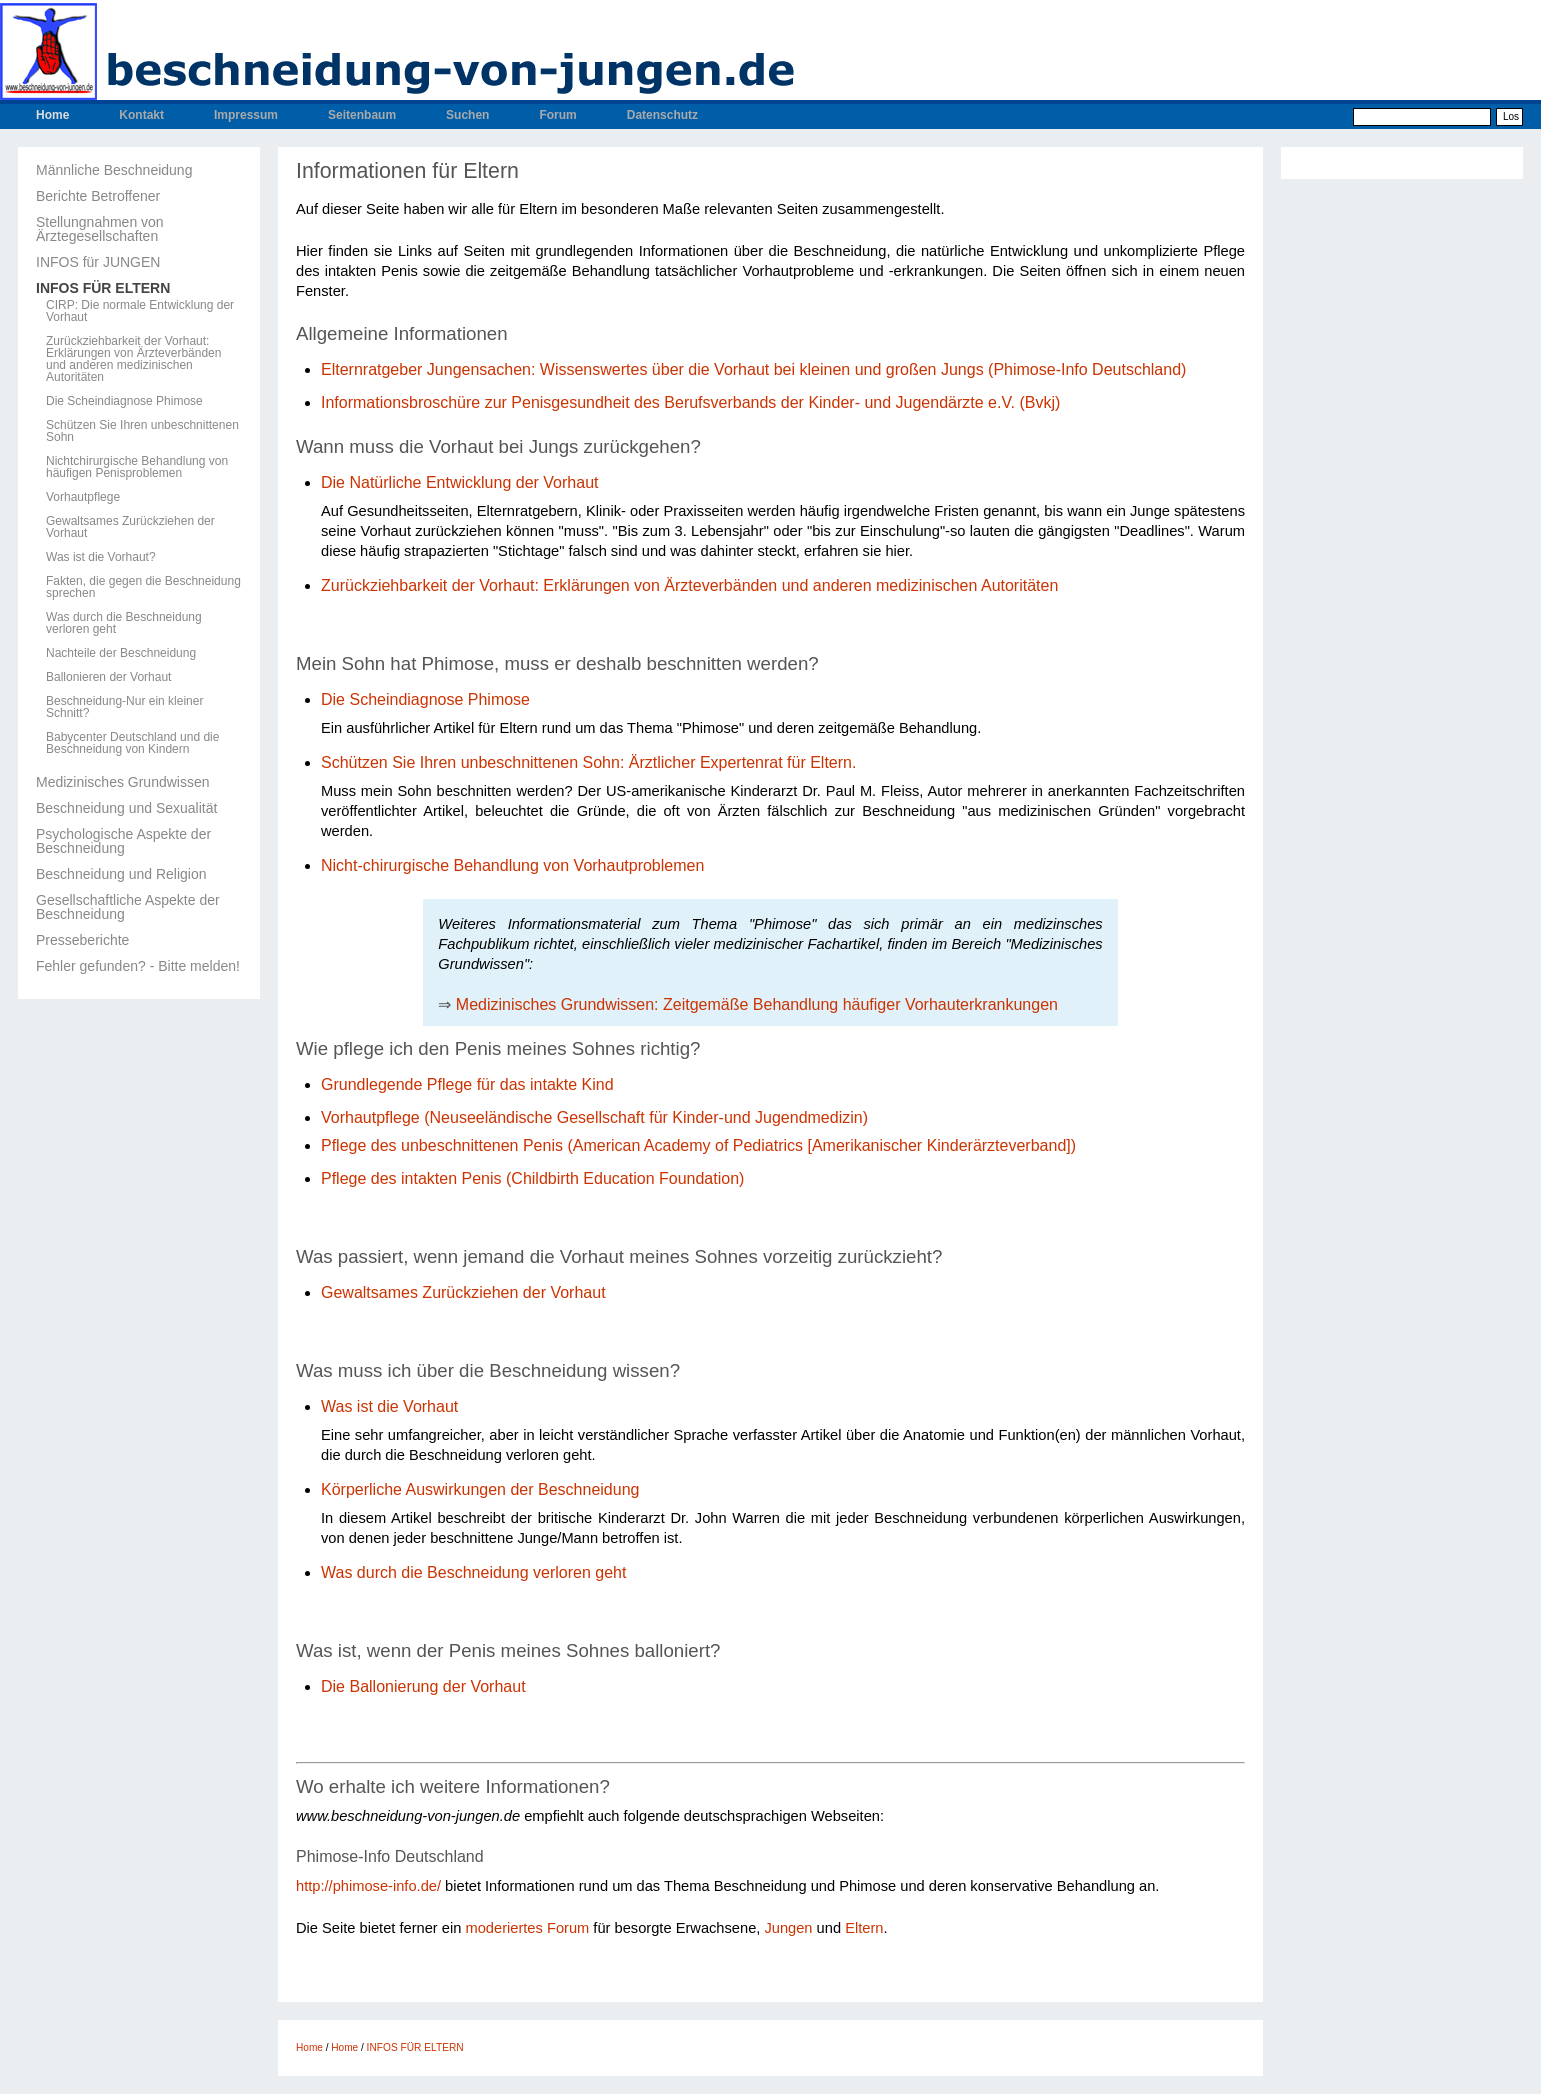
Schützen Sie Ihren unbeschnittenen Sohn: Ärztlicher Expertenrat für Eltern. (588, 762)
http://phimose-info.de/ (368, 1886)
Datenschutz (662, 115)
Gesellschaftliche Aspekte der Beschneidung (128, 907)
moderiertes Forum (527, 1928)
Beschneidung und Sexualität (126, 808)
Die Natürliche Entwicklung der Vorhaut (459, 482)
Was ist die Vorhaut (389, 1406)
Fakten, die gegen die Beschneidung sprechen (143, 587)
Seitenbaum (362, 115)
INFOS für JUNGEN (98, 262)
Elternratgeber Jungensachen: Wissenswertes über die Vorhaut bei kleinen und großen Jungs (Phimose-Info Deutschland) (753, 369)
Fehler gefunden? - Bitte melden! (138, 966)
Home (52, 115)
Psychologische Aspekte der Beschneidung (123, 841)
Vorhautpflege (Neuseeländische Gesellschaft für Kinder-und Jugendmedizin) (594, 1117)
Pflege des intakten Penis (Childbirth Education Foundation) (532, 1178)
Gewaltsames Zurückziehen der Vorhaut (130, 527)
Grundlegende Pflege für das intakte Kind (467, 1084)
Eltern (864, 1928)
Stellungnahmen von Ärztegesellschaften (100, 229)
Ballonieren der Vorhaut (108, 677)
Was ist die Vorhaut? (101, 557)
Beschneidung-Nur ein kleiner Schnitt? (124, 707)
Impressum (246, 115)
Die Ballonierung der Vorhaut (425, 1686)
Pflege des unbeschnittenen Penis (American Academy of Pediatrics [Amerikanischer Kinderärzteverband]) (698, 1145)
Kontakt (141, 115)
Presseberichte (82, 940)
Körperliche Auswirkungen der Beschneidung (480, 1489)
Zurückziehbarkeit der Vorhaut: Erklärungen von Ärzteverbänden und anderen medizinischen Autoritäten (133, 359)
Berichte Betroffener (98, 196)
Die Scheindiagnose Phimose (124, 401)
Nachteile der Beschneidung (121, 653)
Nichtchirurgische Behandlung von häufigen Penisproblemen (137, 467)
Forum (557, 115)
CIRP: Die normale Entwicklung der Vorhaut (140, 311)
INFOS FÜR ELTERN (103, 288)
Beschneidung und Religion (121, 874)
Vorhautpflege (83, 497)
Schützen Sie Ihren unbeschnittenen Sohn (142, 431)
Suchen (467, 115)
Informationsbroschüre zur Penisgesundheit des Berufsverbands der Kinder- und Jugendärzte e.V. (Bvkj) (690, 402)
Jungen (788, 1928)
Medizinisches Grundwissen (123, 782)
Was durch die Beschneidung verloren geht (124, 623)
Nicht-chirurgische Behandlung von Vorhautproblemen (512, 865)
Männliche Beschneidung (114, 170)
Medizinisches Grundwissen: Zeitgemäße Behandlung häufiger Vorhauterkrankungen (757, 1004)
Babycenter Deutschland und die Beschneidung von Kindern (132, 743)
